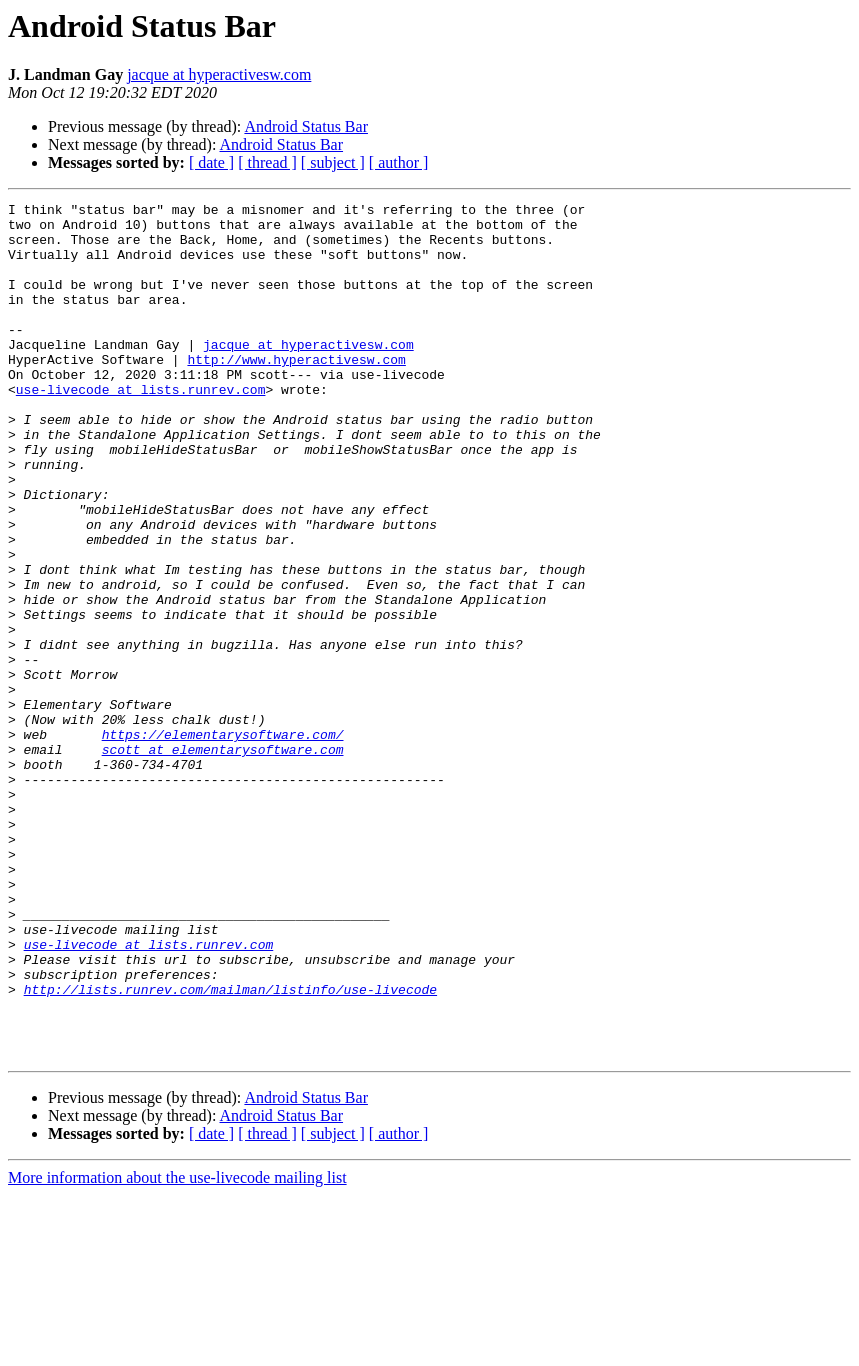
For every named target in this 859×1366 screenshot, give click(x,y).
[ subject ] (333, 162)
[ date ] (211, 162)
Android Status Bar (306, 126)
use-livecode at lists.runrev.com (141, 428)
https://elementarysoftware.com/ (223, 842)
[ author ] (399, 162)
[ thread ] (267, 162)
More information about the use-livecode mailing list (177, 1348)
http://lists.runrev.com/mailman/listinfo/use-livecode (230, 1148)
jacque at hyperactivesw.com (219, 74)
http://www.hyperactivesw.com (296, 392)
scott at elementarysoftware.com (223, 860)
